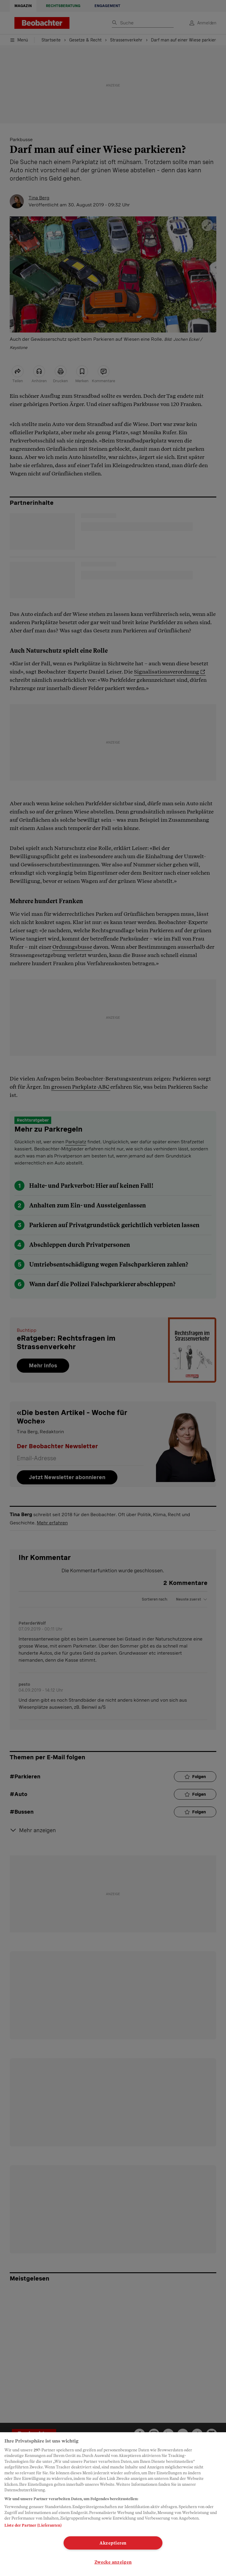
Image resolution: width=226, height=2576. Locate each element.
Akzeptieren (113, 2542)
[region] (113, 2504)
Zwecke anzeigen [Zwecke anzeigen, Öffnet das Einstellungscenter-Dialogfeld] (113, 2562)
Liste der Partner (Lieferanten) (33, 2525)
